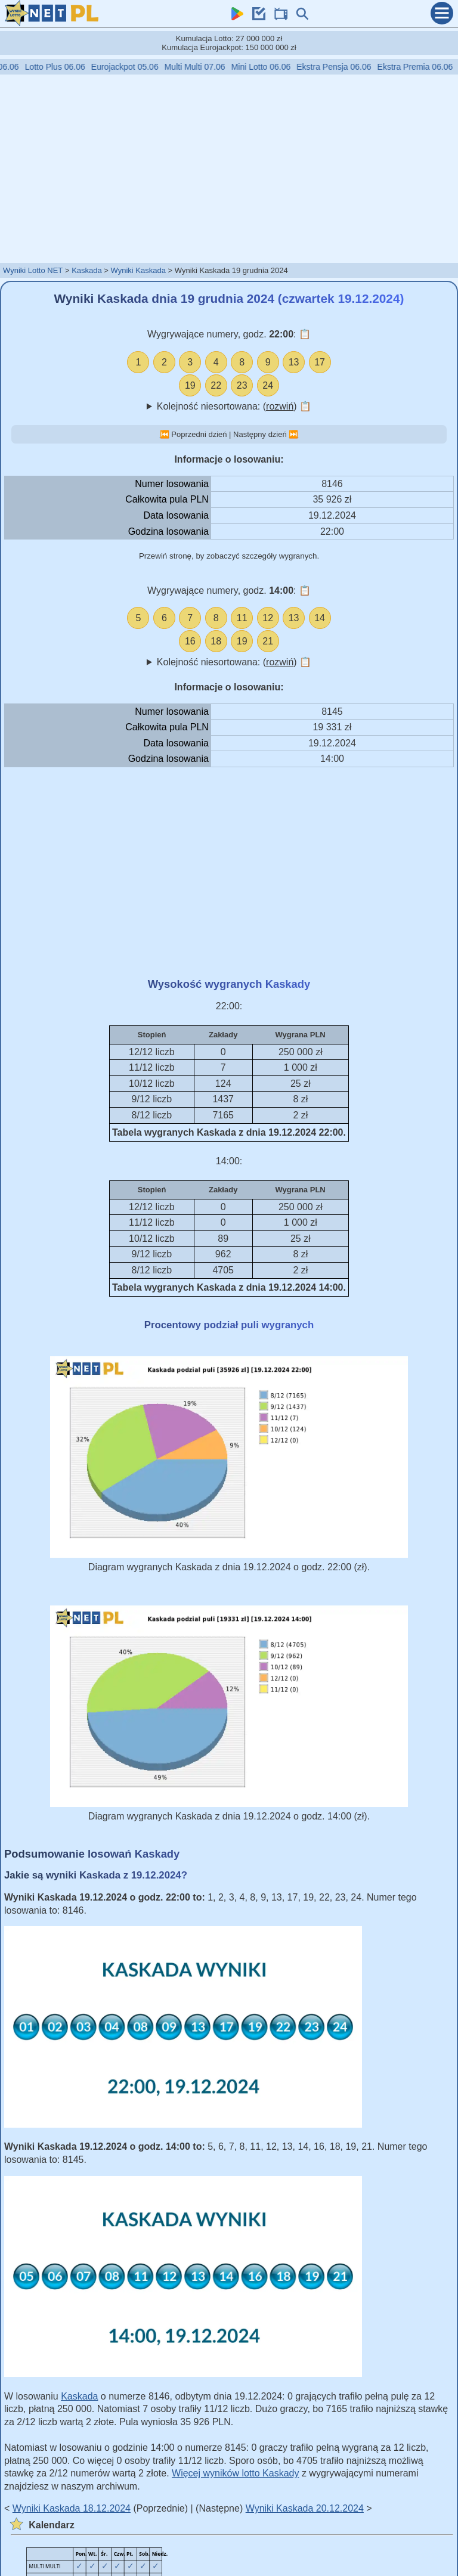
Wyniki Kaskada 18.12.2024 (72, 2508)
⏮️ (164, 434)
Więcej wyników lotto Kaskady (235, 2473)
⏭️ (293, 434)
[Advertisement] (229, 168)
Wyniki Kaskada (138, 270)
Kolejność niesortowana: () (234, 406)
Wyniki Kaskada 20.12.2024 (305, 2508)
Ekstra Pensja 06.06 (343, 67)
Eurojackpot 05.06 (134, 67)
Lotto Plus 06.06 (64, 67)
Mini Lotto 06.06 (270, 67)
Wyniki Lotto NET (33, 270)
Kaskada (87, 270)
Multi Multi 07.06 (204, 67)
